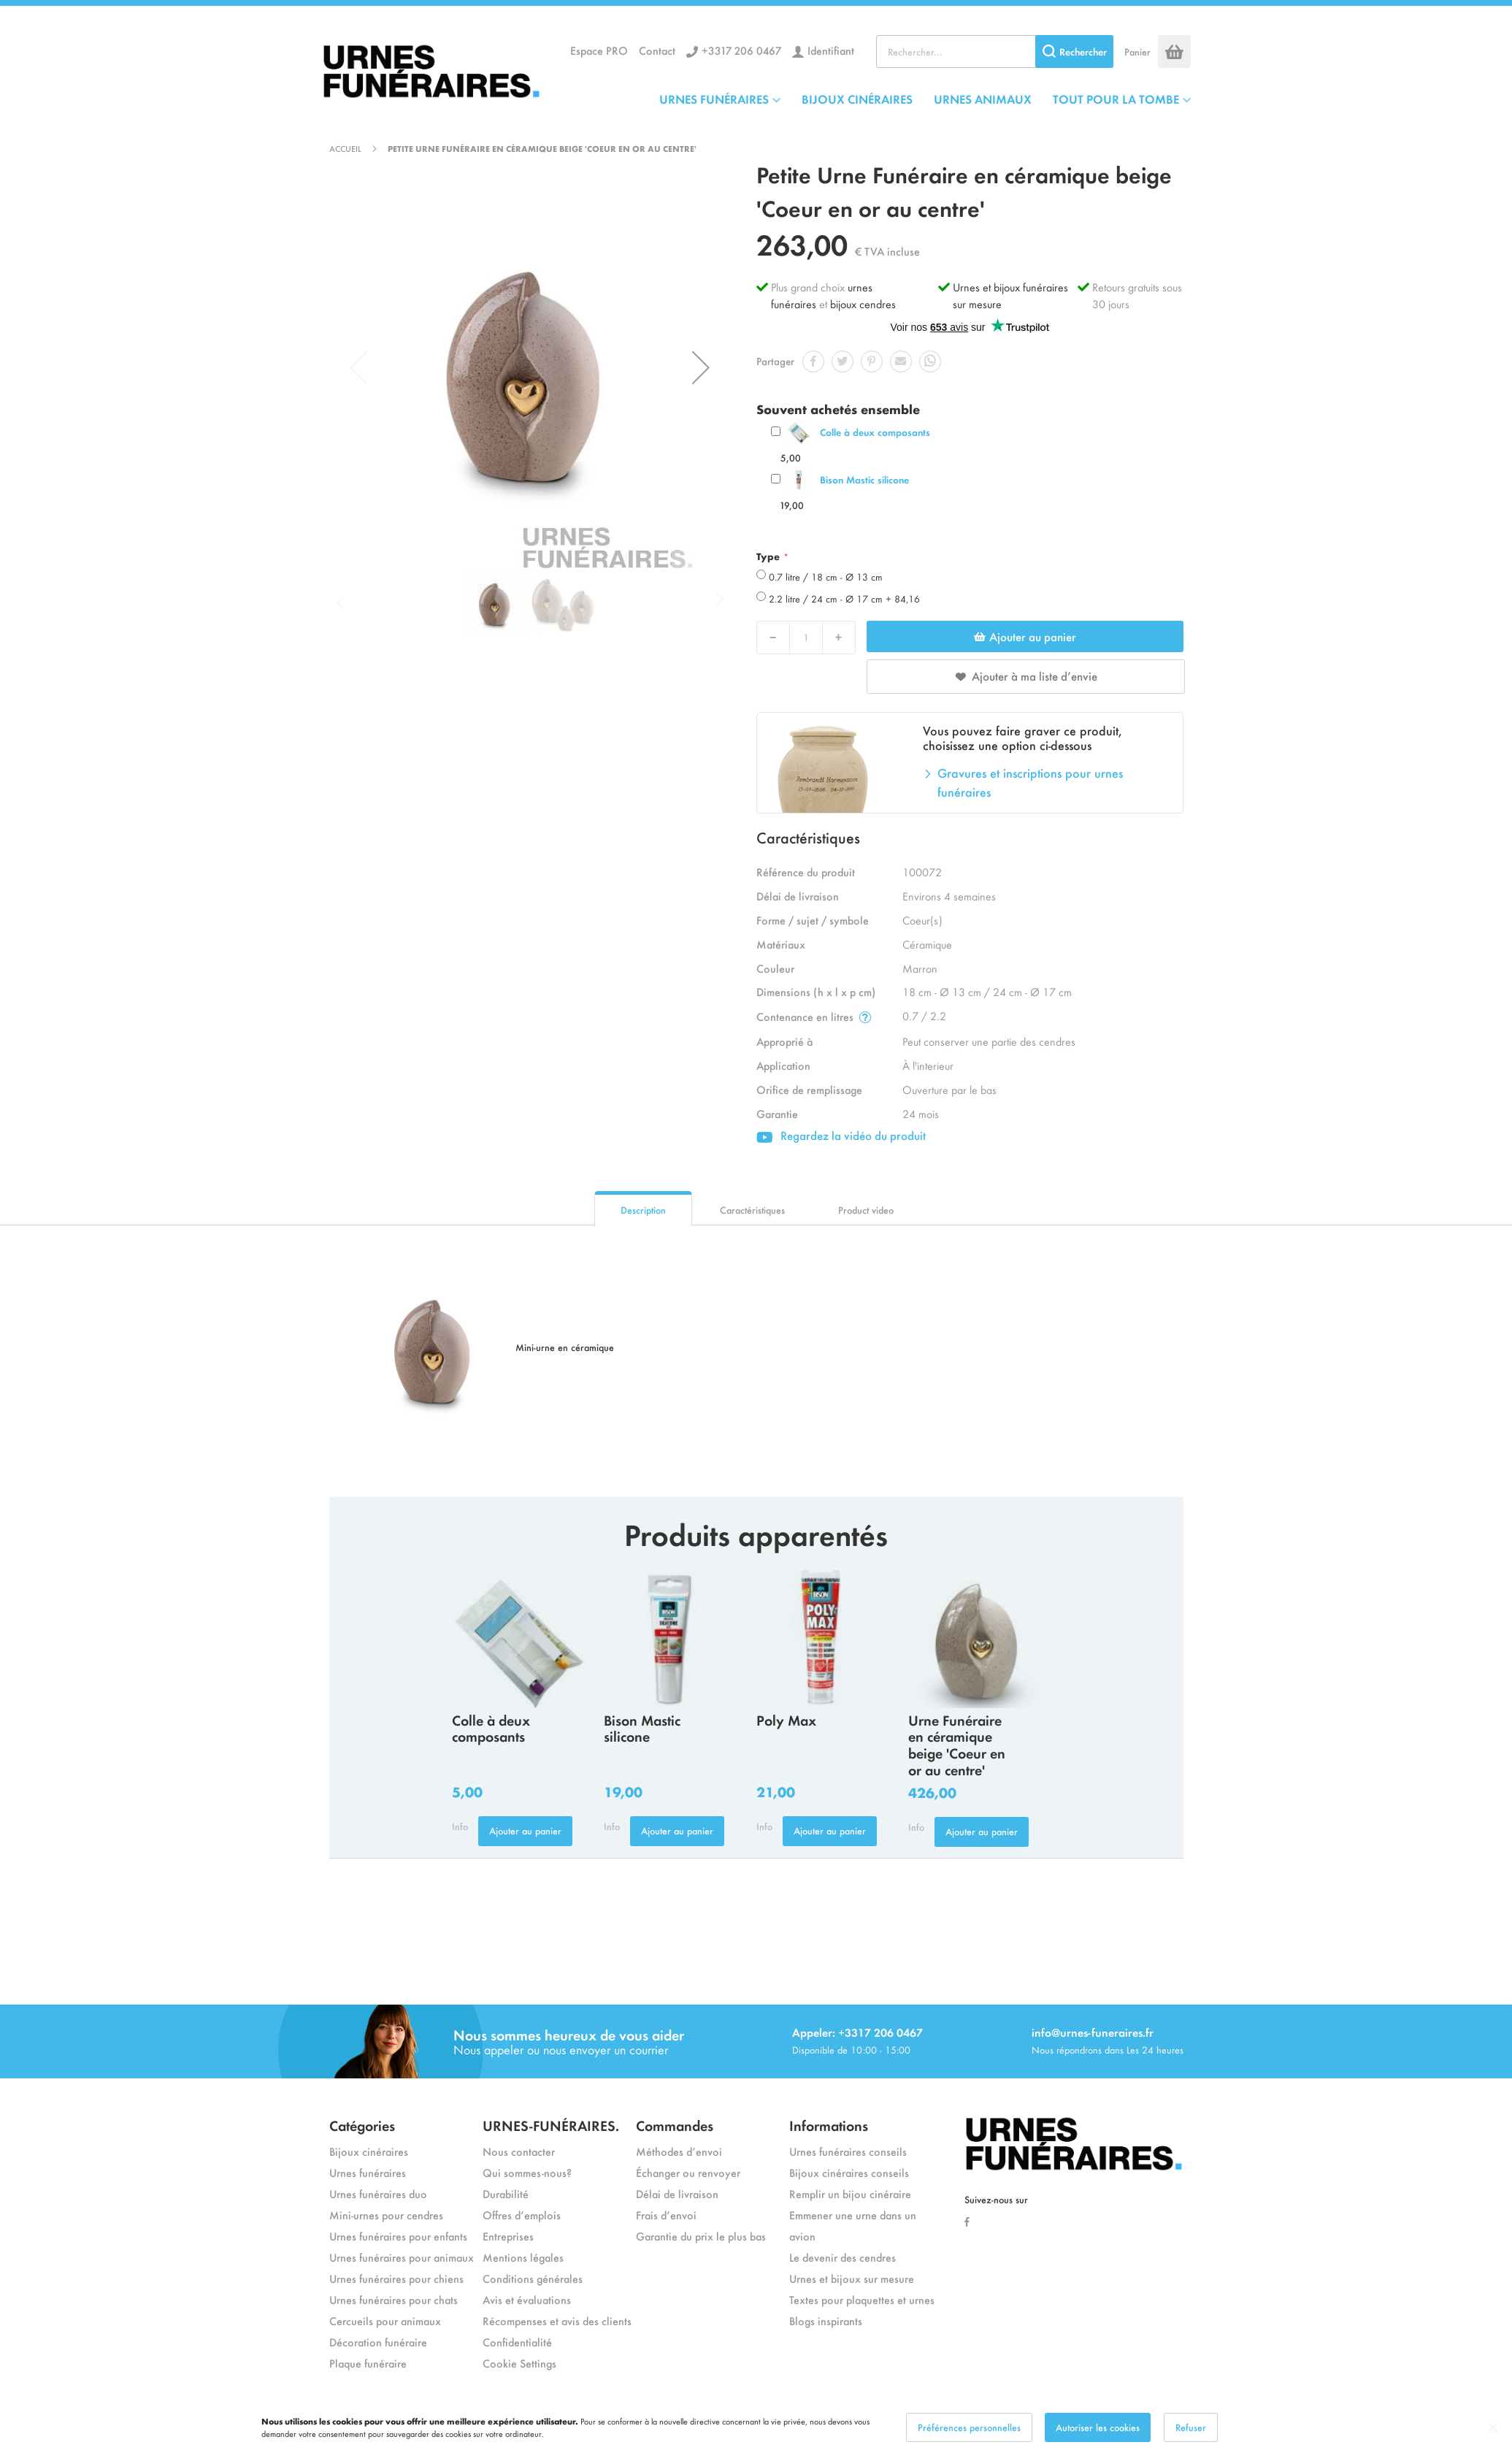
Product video (866, 1210)
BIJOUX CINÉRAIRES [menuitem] (857, 99)
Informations (828, 2125)
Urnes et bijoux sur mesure (851, 2278)
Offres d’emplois (522, 2214)
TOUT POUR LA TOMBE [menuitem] (1116, 99)
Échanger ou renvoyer (688, 2172)
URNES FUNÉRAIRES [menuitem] (714, 99)
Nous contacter (519, 2151)
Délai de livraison (677, 2193)
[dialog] (756, 2427)
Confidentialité (517, 2341)
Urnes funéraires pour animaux (401, 2257)
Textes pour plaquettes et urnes (862, 2299)
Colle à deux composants (875, 432)
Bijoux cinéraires (368, 2151)
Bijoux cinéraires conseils (849, 2172)
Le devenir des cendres (842, 2257)
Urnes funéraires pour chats (393, 2299)
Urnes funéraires (367, 2172)
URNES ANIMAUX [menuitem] (983, 99)
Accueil (345, 148)
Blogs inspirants (825, 2320)
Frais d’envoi (666, 2214)
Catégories (362, 2125)
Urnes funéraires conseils (848, 2151)
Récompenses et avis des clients (557, 2320)
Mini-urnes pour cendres (386, 2214)
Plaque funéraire (368, 2362)
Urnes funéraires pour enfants (398, 2235)
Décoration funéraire (378, 2341)
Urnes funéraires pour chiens (396, 2278)
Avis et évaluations (527, 2299)
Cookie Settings (519, 2362)
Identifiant (830, 50)
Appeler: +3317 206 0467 (857, 2032)
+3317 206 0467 (741, 50)
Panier (1137, 51)
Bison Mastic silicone (864, 479)
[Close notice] (1493, 2428)
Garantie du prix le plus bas (701, 2235)
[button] (701, 367)
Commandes (674, 2125)
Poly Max (786, 1719)
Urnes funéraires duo (378, 2193)
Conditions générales (533, 2278)
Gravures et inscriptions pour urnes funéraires (1030, 782)
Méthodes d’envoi (679, 2151)
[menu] (925, 98)
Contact (657, 50)
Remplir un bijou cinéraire (850, 2193)
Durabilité (506, 2193)
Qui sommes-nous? (527, 2172)
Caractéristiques (752, 1210)
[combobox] (994, 51)
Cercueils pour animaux (385, 2320)
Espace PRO (599, 50)
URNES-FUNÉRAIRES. (551, 2125)
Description (643, 1210)
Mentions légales (523, 2257)
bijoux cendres (863, 303)
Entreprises (508, 2235)
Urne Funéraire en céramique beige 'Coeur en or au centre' (956, 1744)
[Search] (1074, 51)
